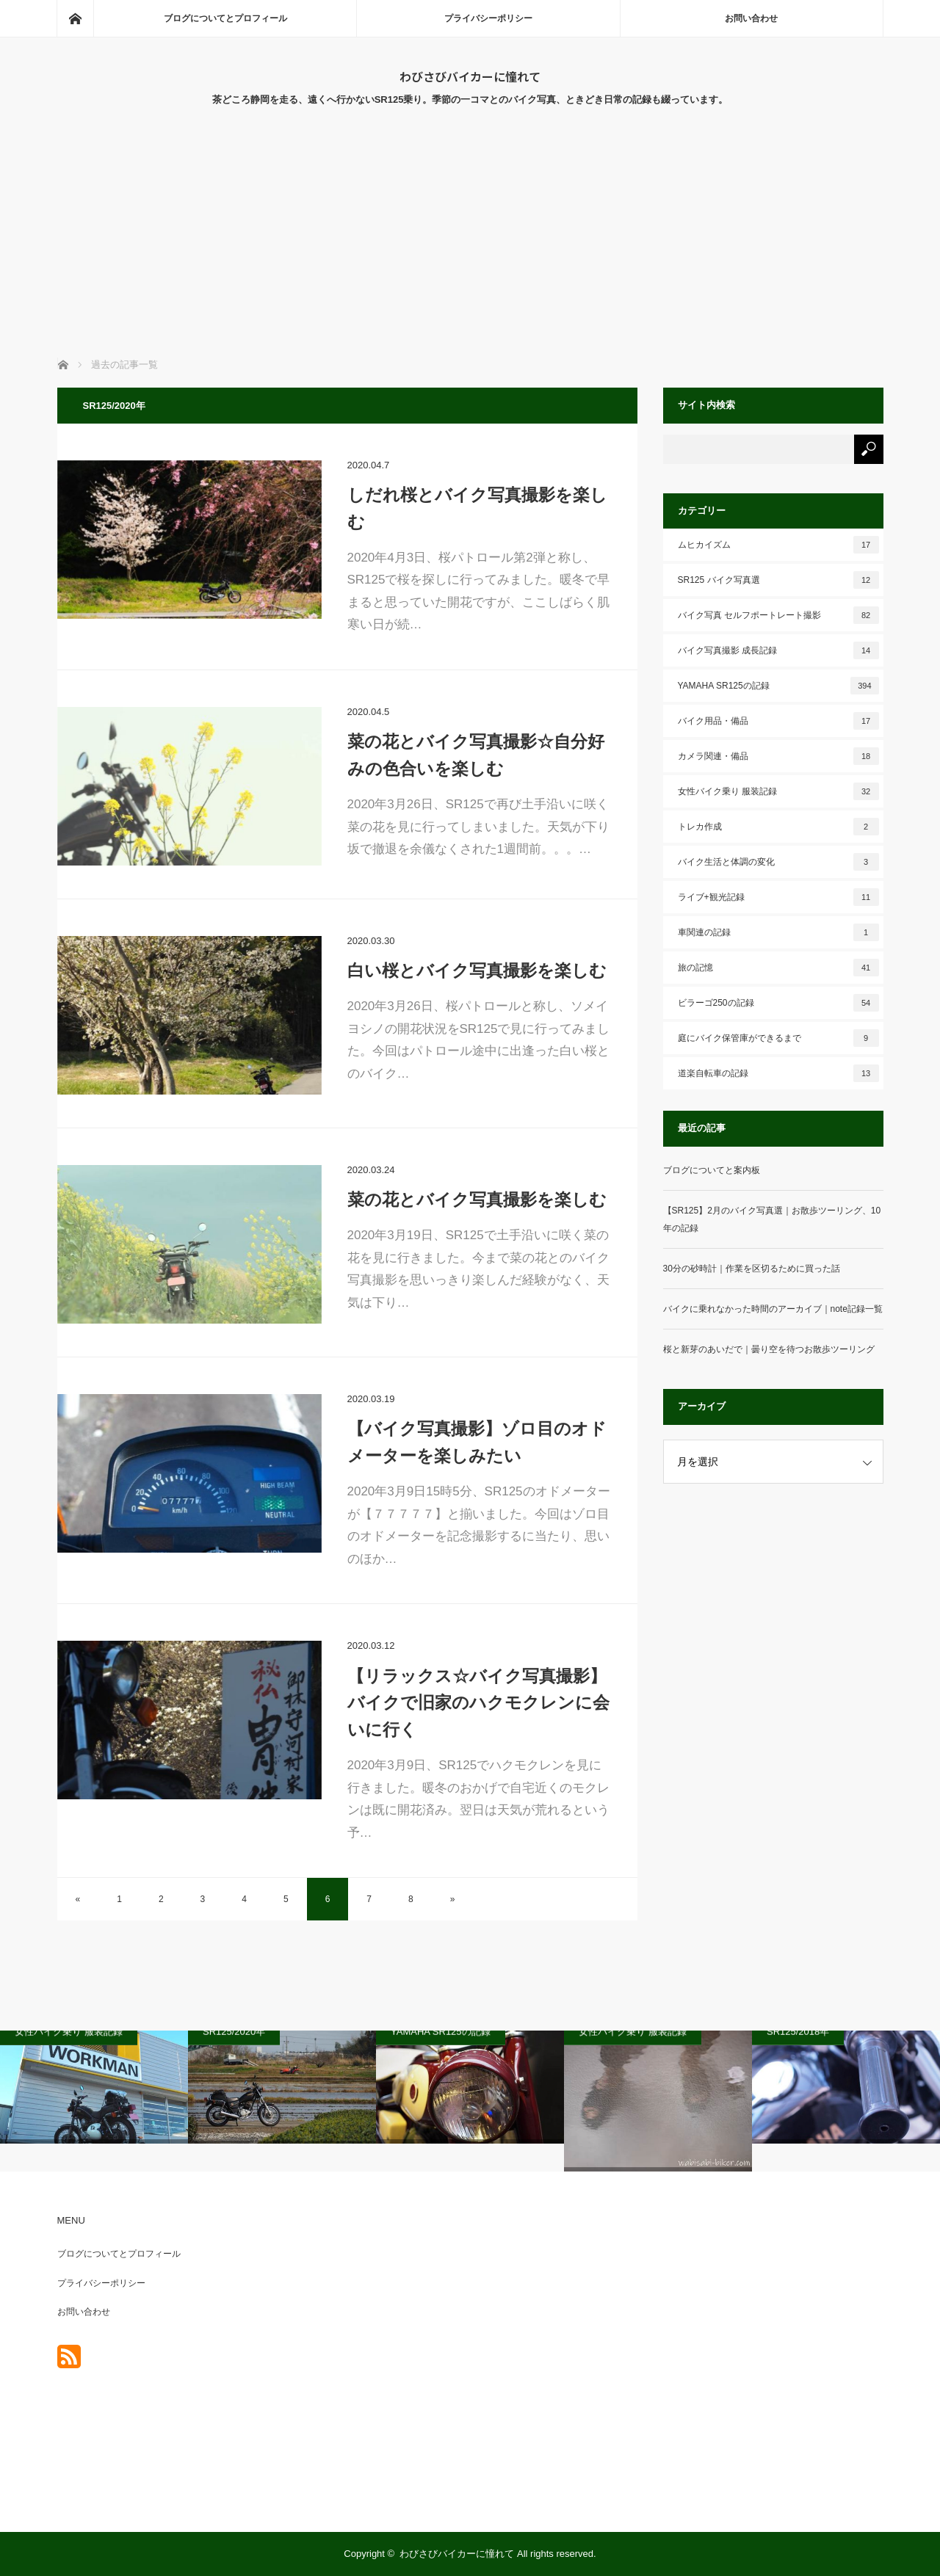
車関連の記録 (778, 932)
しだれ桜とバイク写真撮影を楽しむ (477, 508)
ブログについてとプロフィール (225, 18)
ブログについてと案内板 (711, 1170)
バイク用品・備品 (778, 721)
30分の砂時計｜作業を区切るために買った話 (751, 1268)
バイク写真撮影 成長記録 (778, 650)
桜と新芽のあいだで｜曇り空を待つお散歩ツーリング (769, 1349)
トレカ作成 (778, 826)
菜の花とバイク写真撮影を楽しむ (477, 1199)
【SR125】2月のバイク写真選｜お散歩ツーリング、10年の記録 (772, 1219)
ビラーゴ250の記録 (778, 1003)
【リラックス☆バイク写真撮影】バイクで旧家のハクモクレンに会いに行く (478, 1703)
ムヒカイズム (778, 545)
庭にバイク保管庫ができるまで (778, 1038)
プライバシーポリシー (488, 18)
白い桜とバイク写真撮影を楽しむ (477, 970)
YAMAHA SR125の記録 (778, 685)
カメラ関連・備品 (778, 756)
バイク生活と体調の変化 (778, 862)
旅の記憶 (778, 967)
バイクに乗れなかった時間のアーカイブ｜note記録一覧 (773, 1309)
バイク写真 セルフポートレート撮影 (778, 615)
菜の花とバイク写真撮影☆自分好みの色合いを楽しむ (475, 755)
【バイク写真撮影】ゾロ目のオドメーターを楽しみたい (477, 1442)
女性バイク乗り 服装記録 (778, 791)
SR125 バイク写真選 (778, 580)
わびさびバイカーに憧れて (470, 76)
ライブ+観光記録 (778, 897)
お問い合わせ (751, 18)
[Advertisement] (470, 247)
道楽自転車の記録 (778, 1073)
